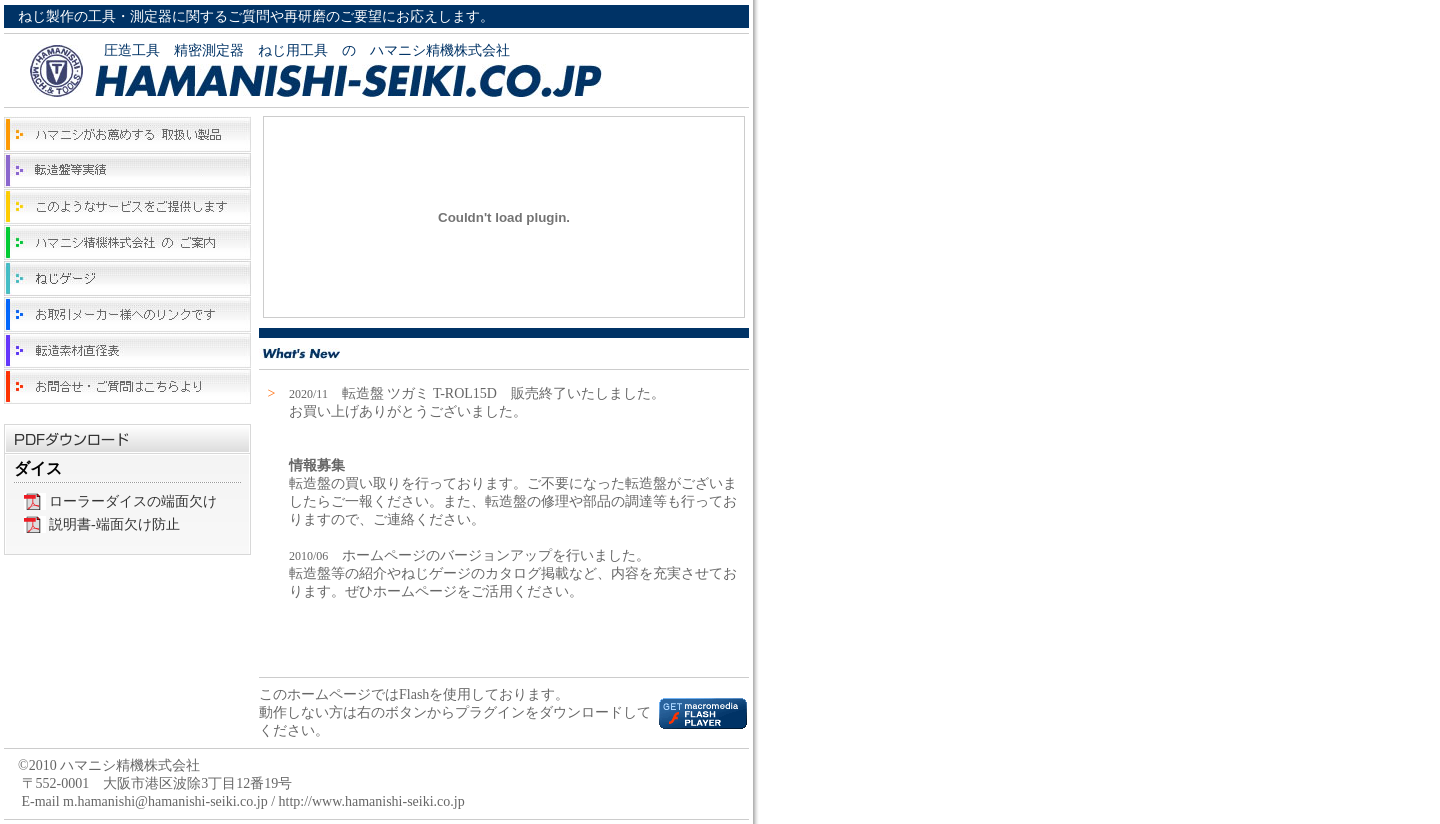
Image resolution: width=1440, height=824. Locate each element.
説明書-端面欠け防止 (114, 524)
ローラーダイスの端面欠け (133, 501)
